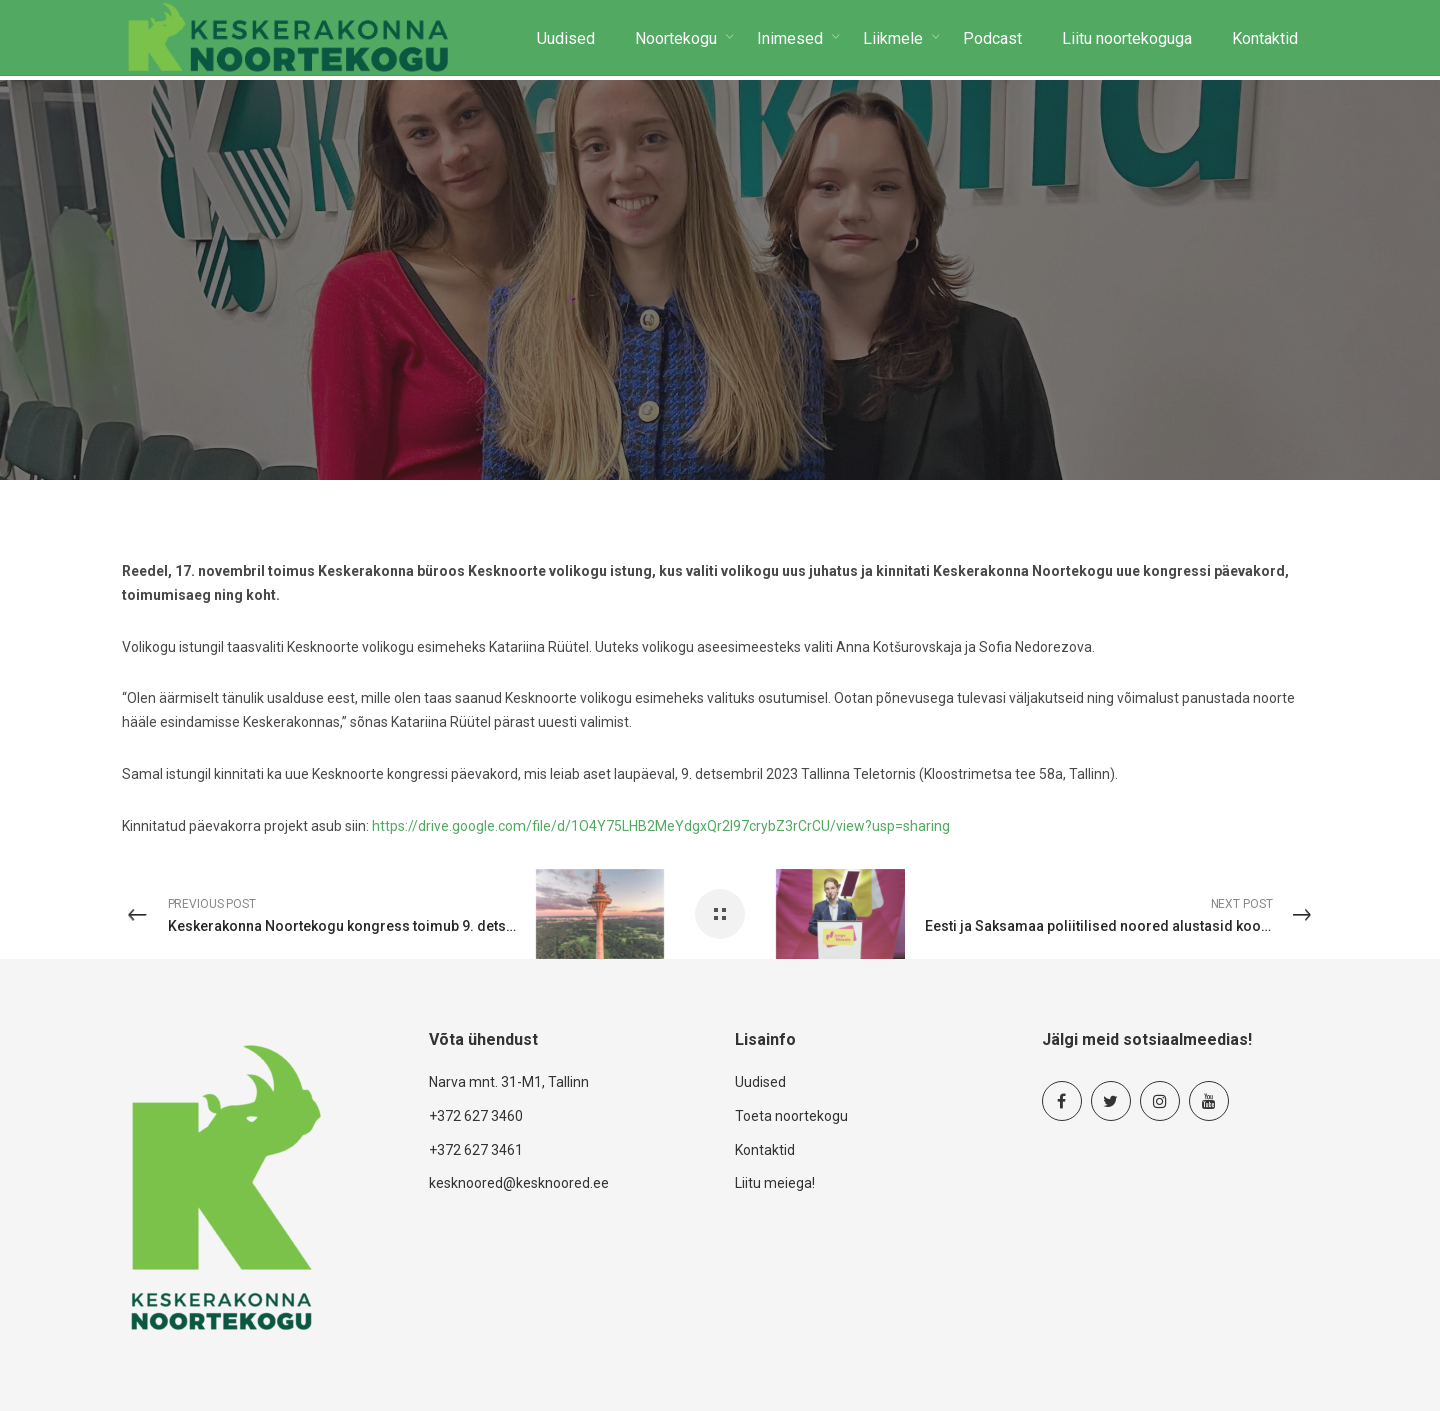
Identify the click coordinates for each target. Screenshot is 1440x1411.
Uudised (760, 1082)
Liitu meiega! (775, 1183)
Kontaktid (765, 1150)
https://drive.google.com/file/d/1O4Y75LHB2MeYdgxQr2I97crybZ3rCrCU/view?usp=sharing (661, 826)
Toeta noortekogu (791, 1116)
